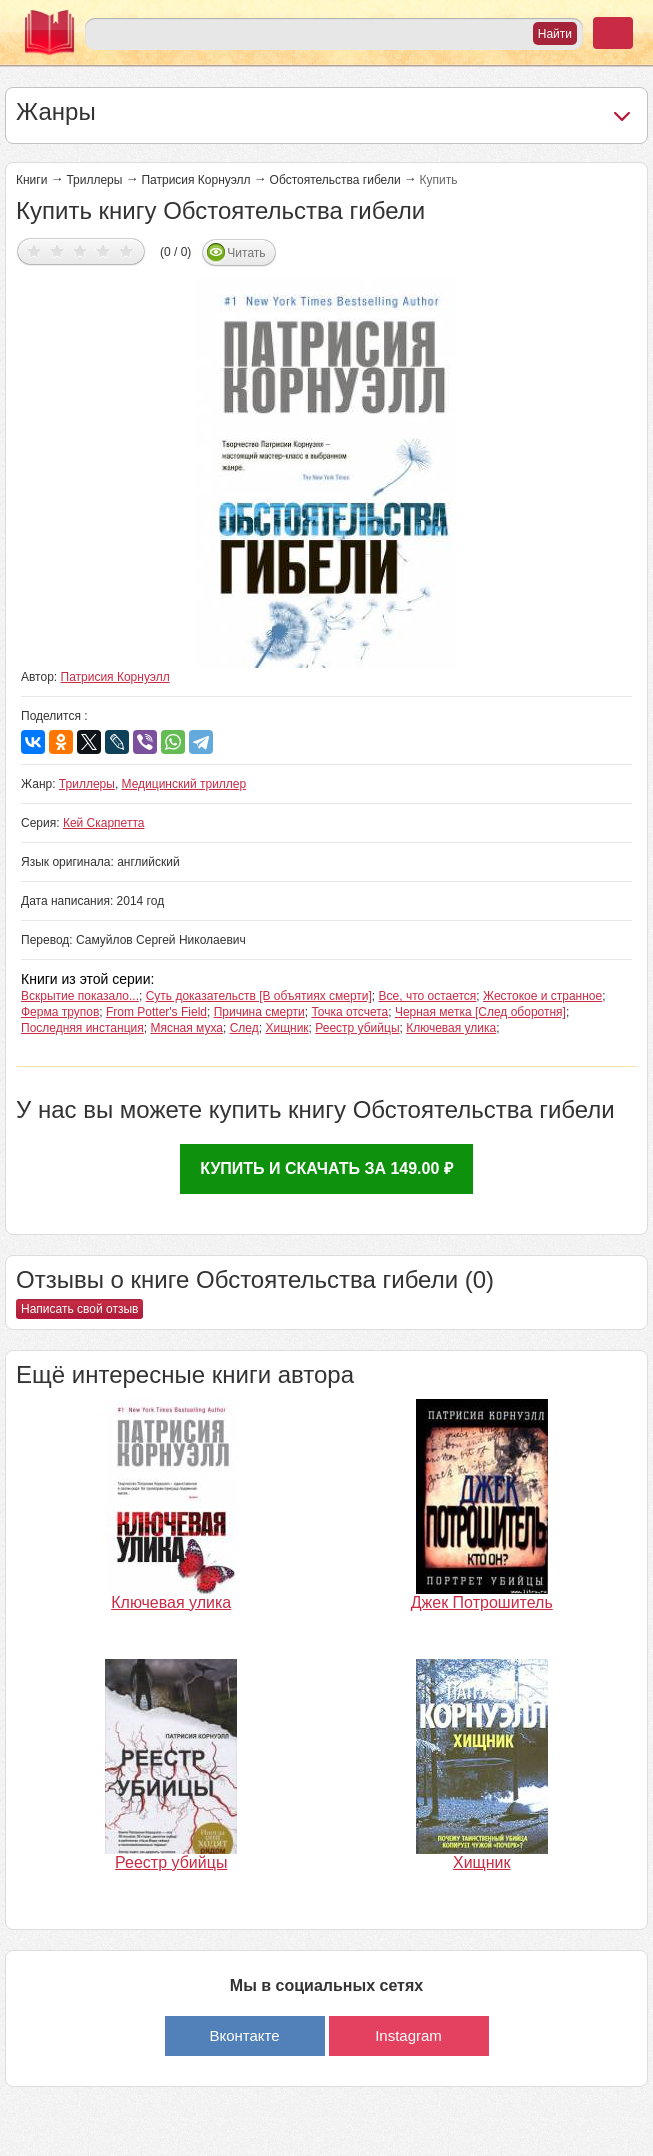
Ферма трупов (60, 1012)
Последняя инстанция (82, 1028)
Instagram (408, 2035)
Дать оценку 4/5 (103, 250)
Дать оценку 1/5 (34, 250)
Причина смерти (259, 1012)
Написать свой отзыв (79, 1309)
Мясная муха (186, 1028)
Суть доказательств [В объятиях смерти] (259, 996)
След (244, 1028)
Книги (31, 180)
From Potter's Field (156, 1012)
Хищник (286, 1028)
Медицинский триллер (184, 784)
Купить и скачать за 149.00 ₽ (326, 1168)
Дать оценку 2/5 (57, 250)
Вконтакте (244, 2035)
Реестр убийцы (357, 1028)
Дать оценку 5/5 (126, 250)
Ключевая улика (451, 1028)
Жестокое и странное (542, 996)
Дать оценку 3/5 (80, 250)
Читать (246, 253)
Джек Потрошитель (482, 1602)
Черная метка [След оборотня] (480, 1012)
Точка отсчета (349, 1012)
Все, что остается (428, 996)
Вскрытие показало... (80, 996)
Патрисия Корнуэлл (195, 180)
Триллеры (94, 180)
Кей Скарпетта (104, 823)
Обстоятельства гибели (335, 180)
